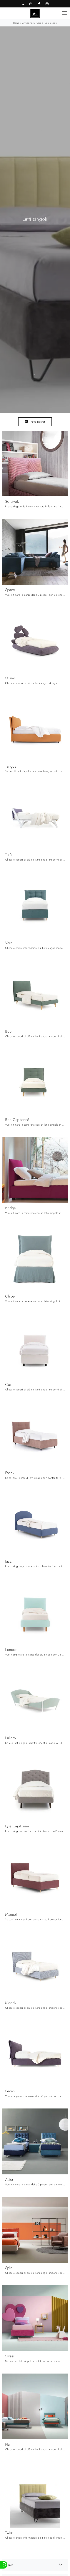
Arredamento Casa (31, 23)
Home (16, 23)
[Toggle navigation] (64, 13)
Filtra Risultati (35, 421)
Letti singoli (51, 23)
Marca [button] (9, 2565)
